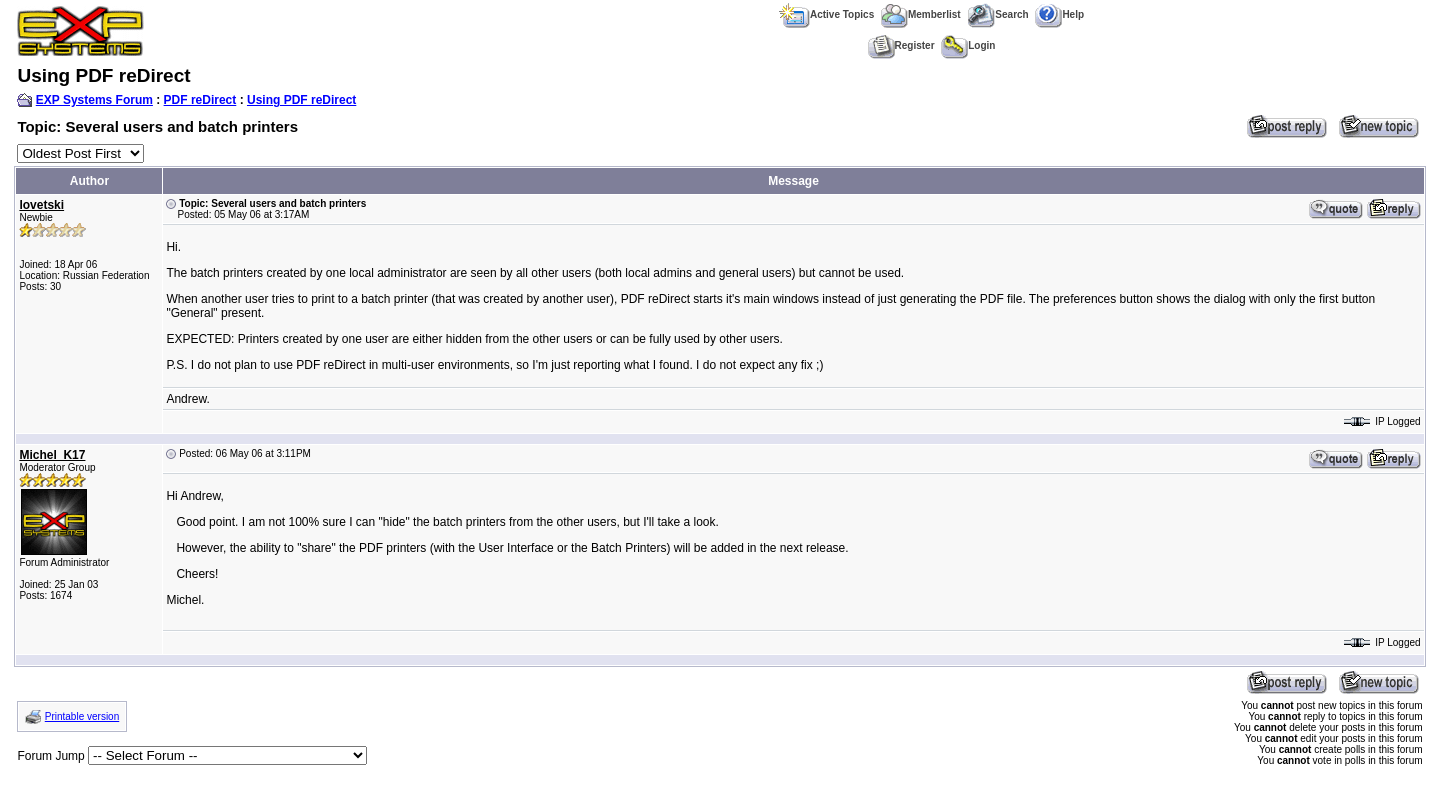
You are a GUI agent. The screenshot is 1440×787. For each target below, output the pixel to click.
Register (901, 45)
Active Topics (826, 14)
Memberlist (921, 14)
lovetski (41, 205)
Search (997, 14)
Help (1059, 14)
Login (968, 45)
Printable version (82, 716)
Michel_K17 (52, 455)
